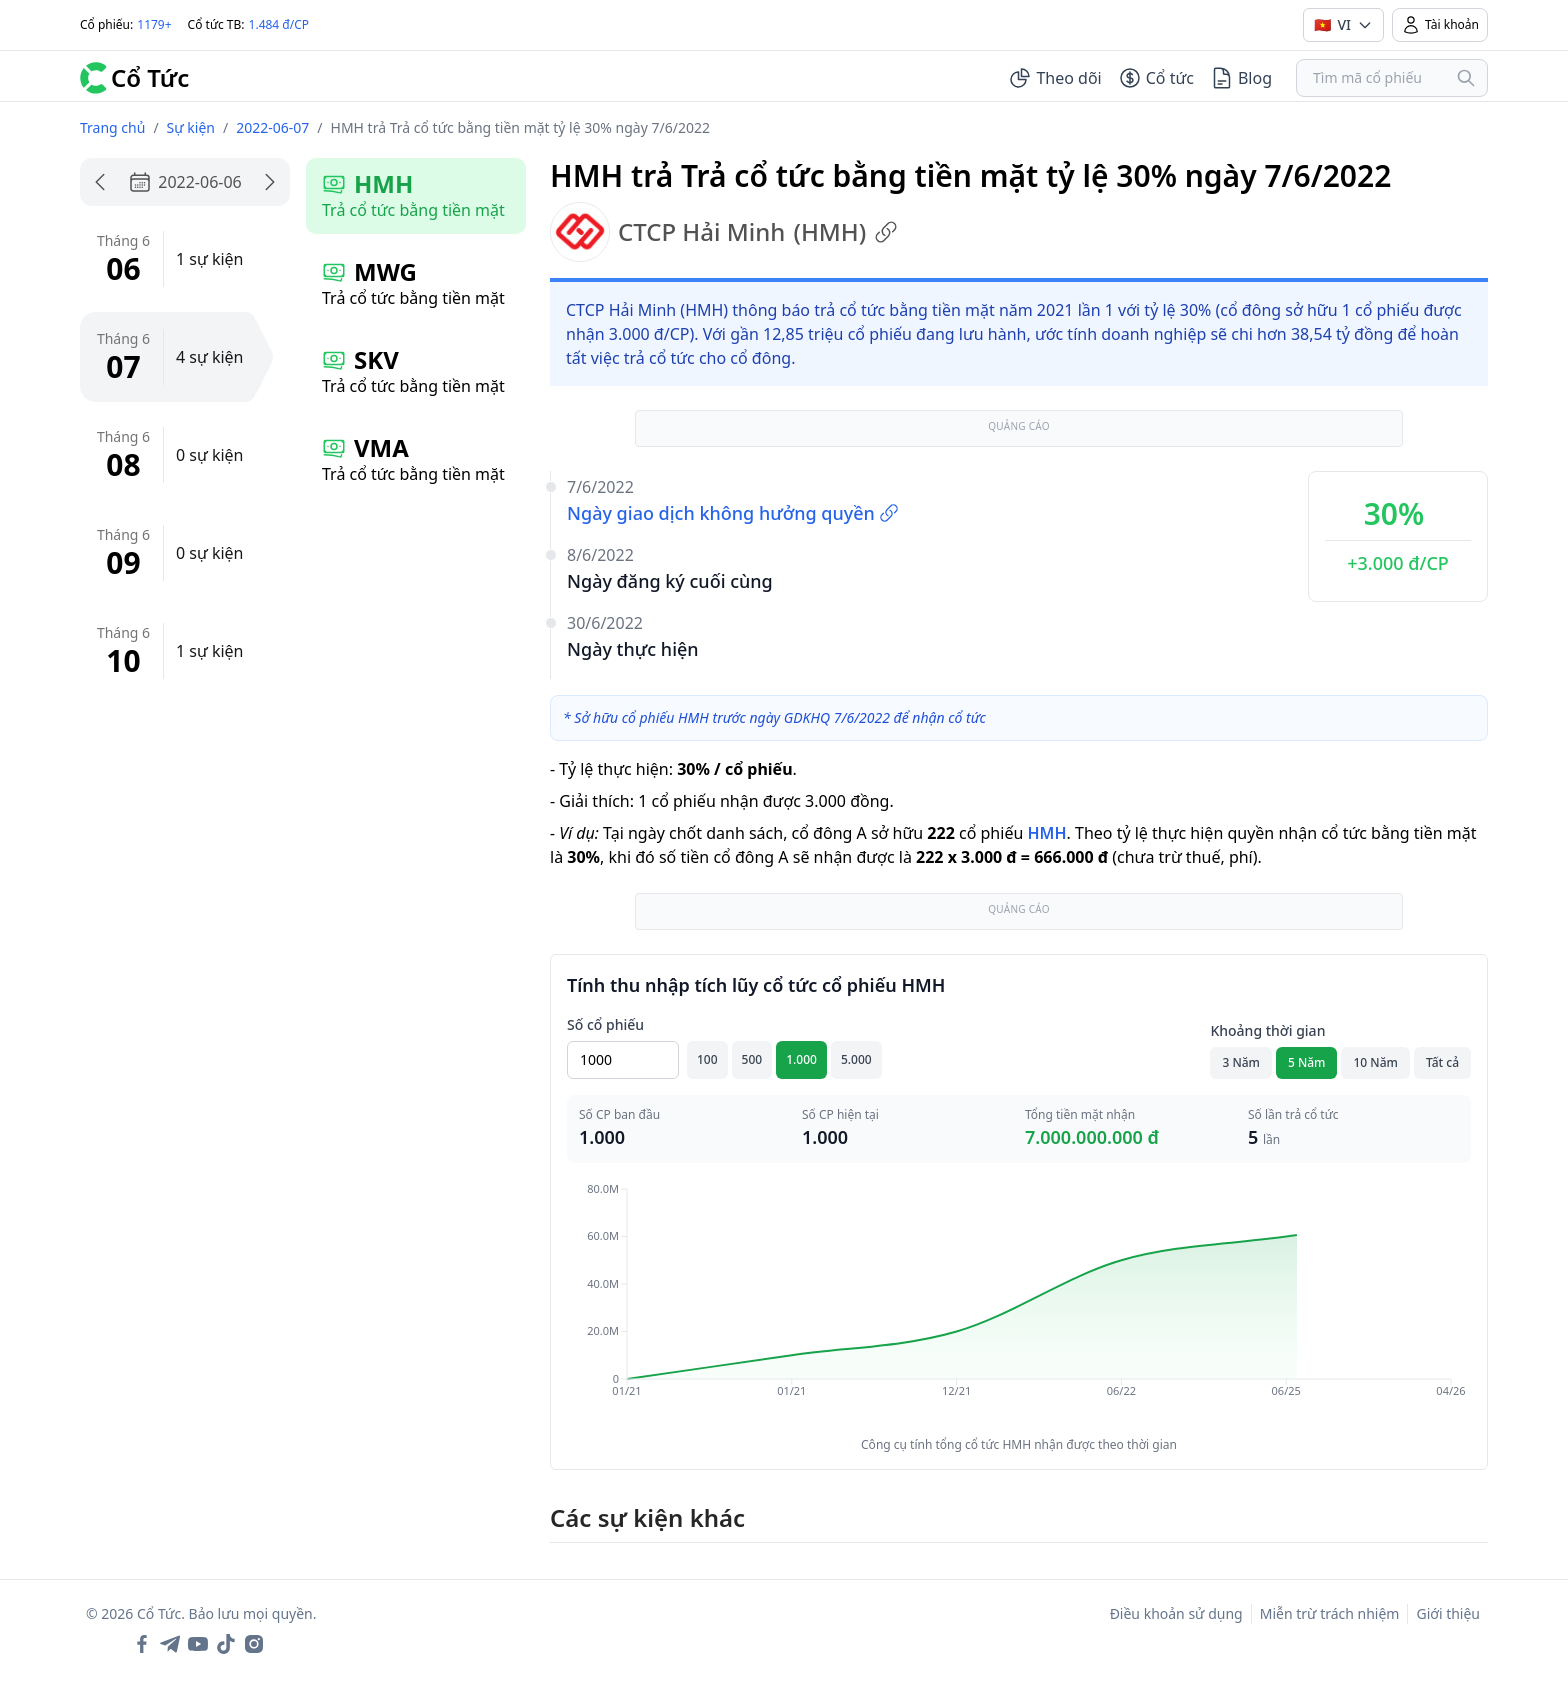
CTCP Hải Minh (724, 232)
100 (707, 1059)
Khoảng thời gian (1267, 1030)
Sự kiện (191, 127)
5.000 (856, 1059)
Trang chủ (112, 127)
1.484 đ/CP (279, 24)
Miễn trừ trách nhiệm (1330, 1613)
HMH (1046, 833)
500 (752, 1059)
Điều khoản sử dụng (1176, 1613)
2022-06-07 (272, 127)
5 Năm (1307, 1062)
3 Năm (1241, 1062)
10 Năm (1375, 1062)
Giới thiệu (1448, 1613)
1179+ (154, 24)
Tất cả (1442, 1062)
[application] (1019, 1304)
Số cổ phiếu (605, 1024)
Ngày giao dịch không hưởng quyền (733, 513)
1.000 (801, 1059)
